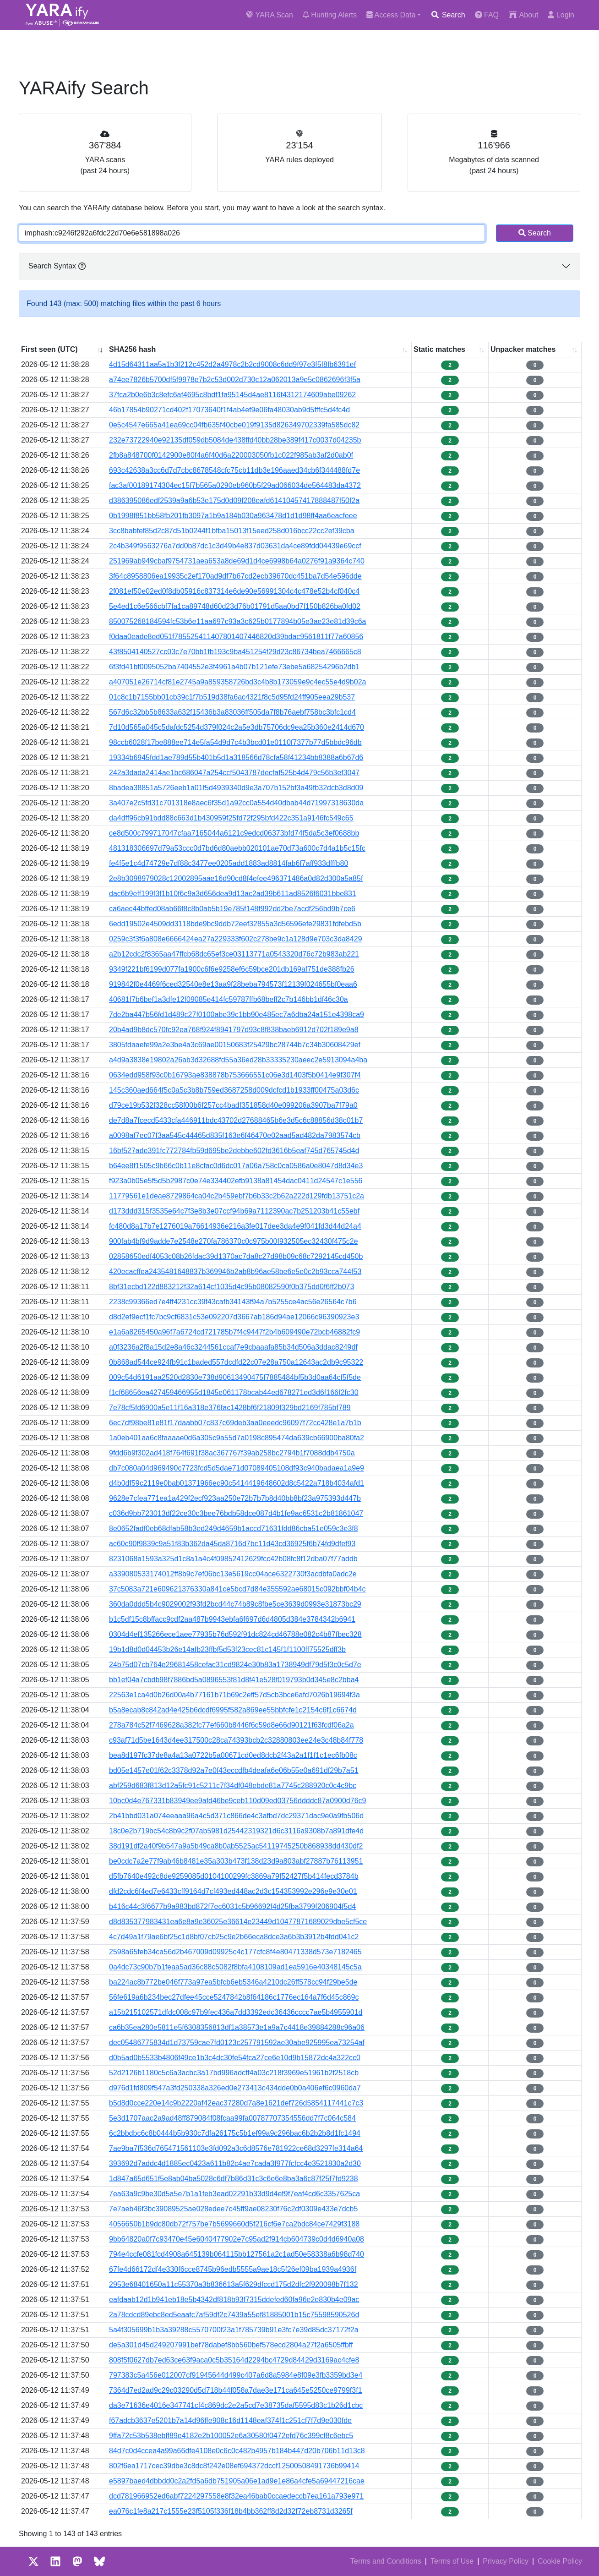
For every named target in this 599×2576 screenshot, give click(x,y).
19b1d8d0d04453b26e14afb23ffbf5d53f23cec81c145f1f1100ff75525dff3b (227, 1649)
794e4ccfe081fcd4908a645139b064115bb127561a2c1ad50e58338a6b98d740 (236, 2254)
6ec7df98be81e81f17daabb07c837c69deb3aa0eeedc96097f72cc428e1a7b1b (235, 1423)
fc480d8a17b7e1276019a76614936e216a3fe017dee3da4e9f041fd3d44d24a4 (235, 1226)
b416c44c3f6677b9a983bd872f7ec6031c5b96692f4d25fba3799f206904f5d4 (232, 1906)
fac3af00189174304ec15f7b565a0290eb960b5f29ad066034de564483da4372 (235, 485)
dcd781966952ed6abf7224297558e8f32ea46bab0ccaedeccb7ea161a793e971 (236, 2496)
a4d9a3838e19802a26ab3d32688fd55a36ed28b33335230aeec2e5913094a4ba (238, 1060)
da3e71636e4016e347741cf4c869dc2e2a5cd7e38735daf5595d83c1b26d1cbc (236, 2405)
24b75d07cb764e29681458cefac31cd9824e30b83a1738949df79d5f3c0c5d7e (235, 1664)
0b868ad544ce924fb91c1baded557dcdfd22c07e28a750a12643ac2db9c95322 (236, 1362)
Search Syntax (57, 266)
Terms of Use (452, 2561)
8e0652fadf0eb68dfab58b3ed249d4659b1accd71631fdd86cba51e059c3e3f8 (233, 1528)
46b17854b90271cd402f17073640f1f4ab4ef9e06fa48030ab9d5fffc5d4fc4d (229, 410)
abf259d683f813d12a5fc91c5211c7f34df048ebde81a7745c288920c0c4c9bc (232, 1785)
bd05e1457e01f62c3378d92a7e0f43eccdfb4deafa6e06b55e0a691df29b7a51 (234, 1770)
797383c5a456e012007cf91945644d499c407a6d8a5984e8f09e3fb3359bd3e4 (235, 2375)
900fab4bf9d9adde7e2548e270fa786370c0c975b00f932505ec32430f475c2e (233, 1241)
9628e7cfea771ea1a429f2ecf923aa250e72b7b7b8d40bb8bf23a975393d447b (235, 1498)
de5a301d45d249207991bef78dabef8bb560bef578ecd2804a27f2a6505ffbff (231, 2345)
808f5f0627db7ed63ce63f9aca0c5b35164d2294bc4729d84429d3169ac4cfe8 (234, 2360)
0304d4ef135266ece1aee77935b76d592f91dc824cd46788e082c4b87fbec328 (235, 1634)
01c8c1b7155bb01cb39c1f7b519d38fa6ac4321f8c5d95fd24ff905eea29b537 (232, 697)
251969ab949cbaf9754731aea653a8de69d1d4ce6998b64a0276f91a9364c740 (237, 561)
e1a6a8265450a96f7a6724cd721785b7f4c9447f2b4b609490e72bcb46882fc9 (234, 1332)
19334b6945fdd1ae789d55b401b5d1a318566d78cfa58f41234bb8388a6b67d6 (236, 757)
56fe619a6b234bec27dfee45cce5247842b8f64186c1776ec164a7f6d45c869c (234, 1997)
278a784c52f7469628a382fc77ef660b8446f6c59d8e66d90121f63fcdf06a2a (231, 1725)
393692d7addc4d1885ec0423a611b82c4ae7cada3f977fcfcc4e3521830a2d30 (235, 2163)
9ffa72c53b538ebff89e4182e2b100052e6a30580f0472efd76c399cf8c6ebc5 (231, 2435)
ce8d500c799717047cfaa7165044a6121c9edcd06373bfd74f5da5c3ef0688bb (234, 833)
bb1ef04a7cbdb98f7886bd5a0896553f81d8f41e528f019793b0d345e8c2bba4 (234, 1680)
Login (561, 15)
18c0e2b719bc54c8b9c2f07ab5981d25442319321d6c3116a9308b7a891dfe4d (236, 1831)
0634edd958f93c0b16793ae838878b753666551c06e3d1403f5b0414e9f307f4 (235, 1075)
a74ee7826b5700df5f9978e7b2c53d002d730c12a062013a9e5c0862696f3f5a (234, 379)
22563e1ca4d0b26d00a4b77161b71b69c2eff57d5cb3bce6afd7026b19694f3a (234, 1695)
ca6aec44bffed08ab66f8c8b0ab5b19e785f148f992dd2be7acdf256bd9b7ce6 (232, 909)
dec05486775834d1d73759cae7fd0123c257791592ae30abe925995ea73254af (237, 2042)
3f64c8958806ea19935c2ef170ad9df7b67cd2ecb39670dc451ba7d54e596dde (235, 576)
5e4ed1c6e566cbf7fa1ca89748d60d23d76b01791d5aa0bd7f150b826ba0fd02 (234, 606)
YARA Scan (269, 15)
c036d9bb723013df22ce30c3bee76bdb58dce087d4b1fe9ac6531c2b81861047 (236, 1513)
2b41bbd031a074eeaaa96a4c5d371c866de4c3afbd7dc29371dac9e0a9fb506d (236, 1816)
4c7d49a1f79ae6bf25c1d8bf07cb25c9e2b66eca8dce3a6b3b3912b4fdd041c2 (234, 1937)
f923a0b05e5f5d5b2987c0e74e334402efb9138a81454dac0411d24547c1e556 (235, 1181)
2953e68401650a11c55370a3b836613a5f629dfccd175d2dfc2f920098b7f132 (233, 2284)
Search (447, 15)
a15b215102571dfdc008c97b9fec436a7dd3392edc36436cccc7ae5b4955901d (235, 2012)
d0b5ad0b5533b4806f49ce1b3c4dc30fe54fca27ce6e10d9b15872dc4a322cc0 (234, 2058)
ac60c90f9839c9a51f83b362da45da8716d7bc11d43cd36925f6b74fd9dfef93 (232, 1544)
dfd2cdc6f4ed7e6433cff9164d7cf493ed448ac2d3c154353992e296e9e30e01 (233, 1891)
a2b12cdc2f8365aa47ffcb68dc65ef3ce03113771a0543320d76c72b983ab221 (234, 954)
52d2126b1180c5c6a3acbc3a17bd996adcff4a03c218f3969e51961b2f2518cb (234, 2073)
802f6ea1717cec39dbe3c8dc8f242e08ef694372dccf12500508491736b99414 (234, 2466)
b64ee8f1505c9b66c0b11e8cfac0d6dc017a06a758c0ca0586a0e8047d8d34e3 (236, 1166)
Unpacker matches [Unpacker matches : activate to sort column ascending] (522, 349)
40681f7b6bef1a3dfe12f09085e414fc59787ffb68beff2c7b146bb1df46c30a (228, 999)
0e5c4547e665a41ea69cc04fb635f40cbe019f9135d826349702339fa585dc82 (234, 425)
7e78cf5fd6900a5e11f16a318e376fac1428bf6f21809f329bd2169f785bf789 (230, 1407)
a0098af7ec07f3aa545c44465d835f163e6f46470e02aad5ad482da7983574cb (234, 1135)
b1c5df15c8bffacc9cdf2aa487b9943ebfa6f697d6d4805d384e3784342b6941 (232, 1619)
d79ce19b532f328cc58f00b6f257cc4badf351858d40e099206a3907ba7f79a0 (233, 1105)
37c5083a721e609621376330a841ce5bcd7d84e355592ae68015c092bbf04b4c (237, 1589)
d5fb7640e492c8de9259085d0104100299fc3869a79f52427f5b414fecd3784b (234, 1876)
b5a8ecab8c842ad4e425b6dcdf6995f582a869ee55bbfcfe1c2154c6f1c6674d (233, 1710)
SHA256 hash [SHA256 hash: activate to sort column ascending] (132, 349)
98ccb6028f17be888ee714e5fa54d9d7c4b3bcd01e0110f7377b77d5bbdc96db (235, 742)
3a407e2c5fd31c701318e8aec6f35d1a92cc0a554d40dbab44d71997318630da (236, 803)
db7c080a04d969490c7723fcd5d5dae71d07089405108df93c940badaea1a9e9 (236, 1468)
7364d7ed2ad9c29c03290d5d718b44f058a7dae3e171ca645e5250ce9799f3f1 (235, 2390)
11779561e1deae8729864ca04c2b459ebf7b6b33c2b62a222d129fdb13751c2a (236, 1196)
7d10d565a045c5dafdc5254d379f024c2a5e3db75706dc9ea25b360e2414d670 (236, 727)
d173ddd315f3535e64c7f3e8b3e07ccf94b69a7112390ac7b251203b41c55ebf (234, 1211)
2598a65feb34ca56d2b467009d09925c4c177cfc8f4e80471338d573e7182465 (235, 1952)
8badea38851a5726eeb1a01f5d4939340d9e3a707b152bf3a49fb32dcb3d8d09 (236, 788)
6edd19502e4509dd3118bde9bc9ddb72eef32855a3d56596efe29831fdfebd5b (235, 924)
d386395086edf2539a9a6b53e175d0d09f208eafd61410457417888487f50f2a (234, 500)
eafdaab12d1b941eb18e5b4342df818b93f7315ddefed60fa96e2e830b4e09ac (234, 2299)
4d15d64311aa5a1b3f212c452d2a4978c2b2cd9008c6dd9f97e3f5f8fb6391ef (232, 364)
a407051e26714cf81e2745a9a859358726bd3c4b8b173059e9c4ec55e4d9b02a (237, 682)
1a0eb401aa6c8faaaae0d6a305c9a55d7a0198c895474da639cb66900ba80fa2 (236, 1438)
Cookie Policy (560, 2561)
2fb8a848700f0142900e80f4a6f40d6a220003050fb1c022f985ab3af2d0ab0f (231, 455)
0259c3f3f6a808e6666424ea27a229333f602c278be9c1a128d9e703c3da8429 (235, 939)
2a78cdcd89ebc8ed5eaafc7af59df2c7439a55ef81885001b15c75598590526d (234, 2315)
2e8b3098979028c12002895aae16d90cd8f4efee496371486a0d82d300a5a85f (236, 878)
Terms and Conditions (385, 2561)
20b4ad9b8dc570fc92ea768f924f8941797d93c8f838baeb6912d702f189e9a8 (234, 1030)
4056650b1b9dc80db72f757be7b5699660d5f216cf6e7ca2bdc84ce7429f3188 (234, 2224)
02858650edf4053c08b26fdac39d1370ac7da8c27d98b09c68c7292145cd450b (236, 1256)
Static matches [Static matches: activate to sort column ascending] (439, 349)
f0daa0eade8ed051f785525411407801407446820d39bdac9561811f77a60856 (236, 636)
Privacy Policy (505, 2561)
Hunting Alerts (330, 15)
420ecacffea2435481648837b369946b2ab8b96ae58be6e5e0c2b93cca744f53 (235, 1271)
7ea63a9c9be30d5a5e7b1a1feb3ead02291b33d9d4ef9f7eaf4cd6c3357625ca (234, 2194)
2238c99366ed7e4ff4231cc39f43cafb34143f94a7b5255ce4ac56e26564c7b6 (233, 1302)
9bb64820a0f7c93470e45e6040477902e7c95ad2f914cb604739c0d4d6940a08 (236, 2239)
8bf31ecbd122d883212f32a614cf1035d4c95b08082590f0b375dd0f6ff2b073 (231, 1287)
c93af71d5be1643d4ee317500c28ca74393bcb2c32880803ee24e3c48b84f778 (236, 1740)
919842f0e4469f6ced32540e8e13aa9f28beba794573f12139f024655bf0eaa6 (233, 984)
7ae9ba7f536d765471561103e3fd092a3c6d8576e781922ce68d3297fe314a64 (236, 2148)
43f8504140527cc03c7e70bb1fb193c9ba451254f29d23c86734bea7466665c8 (235, 652)
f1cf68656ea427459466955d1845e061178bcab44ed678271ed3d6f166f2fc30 (234, 1392)
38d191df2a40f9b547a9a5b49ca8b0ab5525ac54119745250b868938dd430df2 (236, 1846)
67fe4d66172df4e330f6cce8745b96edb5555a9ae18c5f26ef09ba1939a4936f (232, 2269)
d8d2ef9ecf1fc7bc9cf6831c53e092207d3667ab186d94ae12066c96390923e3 (234, 1317)
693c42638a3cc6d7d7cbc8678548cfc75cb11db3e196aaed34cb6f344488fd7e (234, 470)
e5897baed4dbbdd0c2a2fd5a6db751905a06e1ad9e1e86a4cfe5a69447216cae (237, 2481)
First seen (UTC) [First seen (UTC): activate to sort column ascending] (49, 349)
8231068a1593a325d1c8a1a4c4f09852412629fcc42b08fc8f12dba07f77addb (233, 1559)
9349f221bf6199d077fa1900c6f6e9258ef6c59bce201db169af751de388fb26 (231, 969)
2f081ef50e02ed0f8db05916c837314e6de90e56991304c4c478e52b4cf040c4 (234, 591)
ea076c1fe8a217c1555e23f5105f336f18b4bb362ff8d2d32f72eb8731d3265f (231, 2511)
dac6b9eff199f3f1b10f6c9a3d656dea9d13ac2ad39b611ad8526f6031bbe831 (232, 893)
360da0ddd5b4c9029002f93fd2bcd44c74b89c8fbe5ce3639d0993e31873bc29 (235, 1604)
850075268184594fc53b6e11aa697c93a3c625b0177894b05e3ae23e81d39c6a (237, 621)
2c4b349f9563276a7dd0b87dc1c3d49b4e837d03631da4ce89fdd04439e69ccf (235, 546)
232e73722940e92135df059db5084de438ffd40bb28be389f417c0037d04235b (235, 440)
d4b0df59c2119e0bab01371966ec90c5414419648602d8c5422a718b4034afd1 (236, 1483)
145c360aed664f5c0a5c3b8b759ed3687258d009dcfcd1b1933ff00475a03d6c (234, 1090)
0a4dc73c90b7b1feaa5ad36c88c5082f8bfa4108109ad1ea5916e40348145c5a (235, 1967)
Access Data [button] (390, 15)
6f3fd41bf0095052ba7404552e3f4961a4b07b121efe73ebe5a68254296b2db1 (234, 667)
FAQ (487, 15)
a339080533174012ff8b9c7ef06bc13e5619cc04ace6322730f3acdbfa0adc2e (233, 1574)
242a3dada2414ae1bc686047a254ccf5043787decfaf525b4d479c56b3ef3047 (234, 773)
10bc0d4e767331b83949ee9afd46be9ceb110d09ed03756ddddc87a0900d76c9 (237, 1801)
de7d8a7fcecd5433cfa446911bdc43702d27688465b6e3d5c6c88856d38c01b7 (236, 1120)
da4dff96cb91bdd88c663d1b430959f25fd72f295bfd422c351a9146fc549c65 (231, 818)
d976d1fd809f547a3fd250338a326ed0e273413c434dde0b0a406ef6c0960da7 (235, 2088)
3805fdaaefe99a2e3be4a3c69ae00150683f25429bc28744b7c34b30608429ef (234, 1045)
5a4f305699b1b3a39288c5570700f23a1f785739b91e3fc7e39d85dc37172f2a (234, 2330)
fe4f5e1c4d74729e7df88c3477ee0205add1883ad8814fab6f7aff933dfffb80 (228, 863)
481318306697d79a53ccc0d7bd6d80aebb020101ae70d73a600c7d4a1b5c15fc (237, 848)
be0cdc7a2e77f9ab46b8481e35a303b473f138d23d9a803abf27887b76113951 (236, 1861)
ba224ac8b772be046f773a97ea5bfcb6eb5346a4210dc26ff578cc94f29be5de (233, 1982)
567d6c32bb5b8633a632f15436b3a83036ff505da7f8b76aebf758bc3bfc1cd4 (232, 712)
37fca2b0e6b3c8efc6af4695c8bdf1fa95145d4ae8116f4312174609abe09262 (232, 395)
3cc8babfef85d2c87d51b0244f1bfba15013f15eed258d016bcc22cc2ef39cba (231, 531)
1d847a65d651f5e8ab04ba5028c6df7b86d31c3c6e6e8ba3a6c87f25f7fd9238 (233, 2178)
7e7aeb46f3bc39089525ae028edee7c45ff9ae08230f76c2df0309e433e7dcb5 (233, 2209)
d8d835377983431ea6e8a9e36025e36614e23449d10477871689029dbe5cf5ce (238, 1921)
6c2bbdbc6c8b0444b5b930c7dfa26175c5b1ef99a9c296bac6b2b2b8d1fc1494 (234, 2133)
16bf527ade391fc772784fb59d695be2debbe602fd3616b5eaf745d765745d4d (234, 1150)
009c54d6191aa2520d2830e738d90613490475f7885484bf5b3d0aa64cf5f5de (235, 1377)
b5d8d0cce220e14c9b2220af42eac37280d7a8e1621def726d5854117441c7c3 (236, 2103)
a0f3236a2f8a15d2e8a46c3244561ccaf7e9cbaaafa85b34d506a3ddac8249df (233, 1347)
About (523, 15)
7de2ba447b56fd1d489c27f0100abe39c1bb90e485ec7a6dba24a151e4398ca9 (236, 1014)
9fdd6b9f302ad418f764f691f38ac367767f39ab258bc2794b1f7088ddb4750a (232, 1453)
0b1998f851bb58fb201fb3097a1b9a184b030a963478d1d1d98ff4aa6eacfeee (233, 516)
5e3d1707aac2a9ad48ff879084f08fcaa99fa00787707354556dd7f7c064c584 (232, 2118)
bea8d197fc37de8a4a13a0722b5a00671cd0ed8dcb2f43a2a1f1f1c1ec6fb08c (233, 1755)
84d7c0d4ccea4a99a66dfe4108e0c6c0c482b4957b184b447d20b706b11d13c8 (237, 2451)
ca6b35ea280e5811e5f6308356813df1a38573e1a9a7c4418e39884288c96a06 (237, 2027)
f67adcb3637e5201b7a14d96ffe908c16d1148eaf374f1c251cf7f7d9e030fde (230, 2420)
